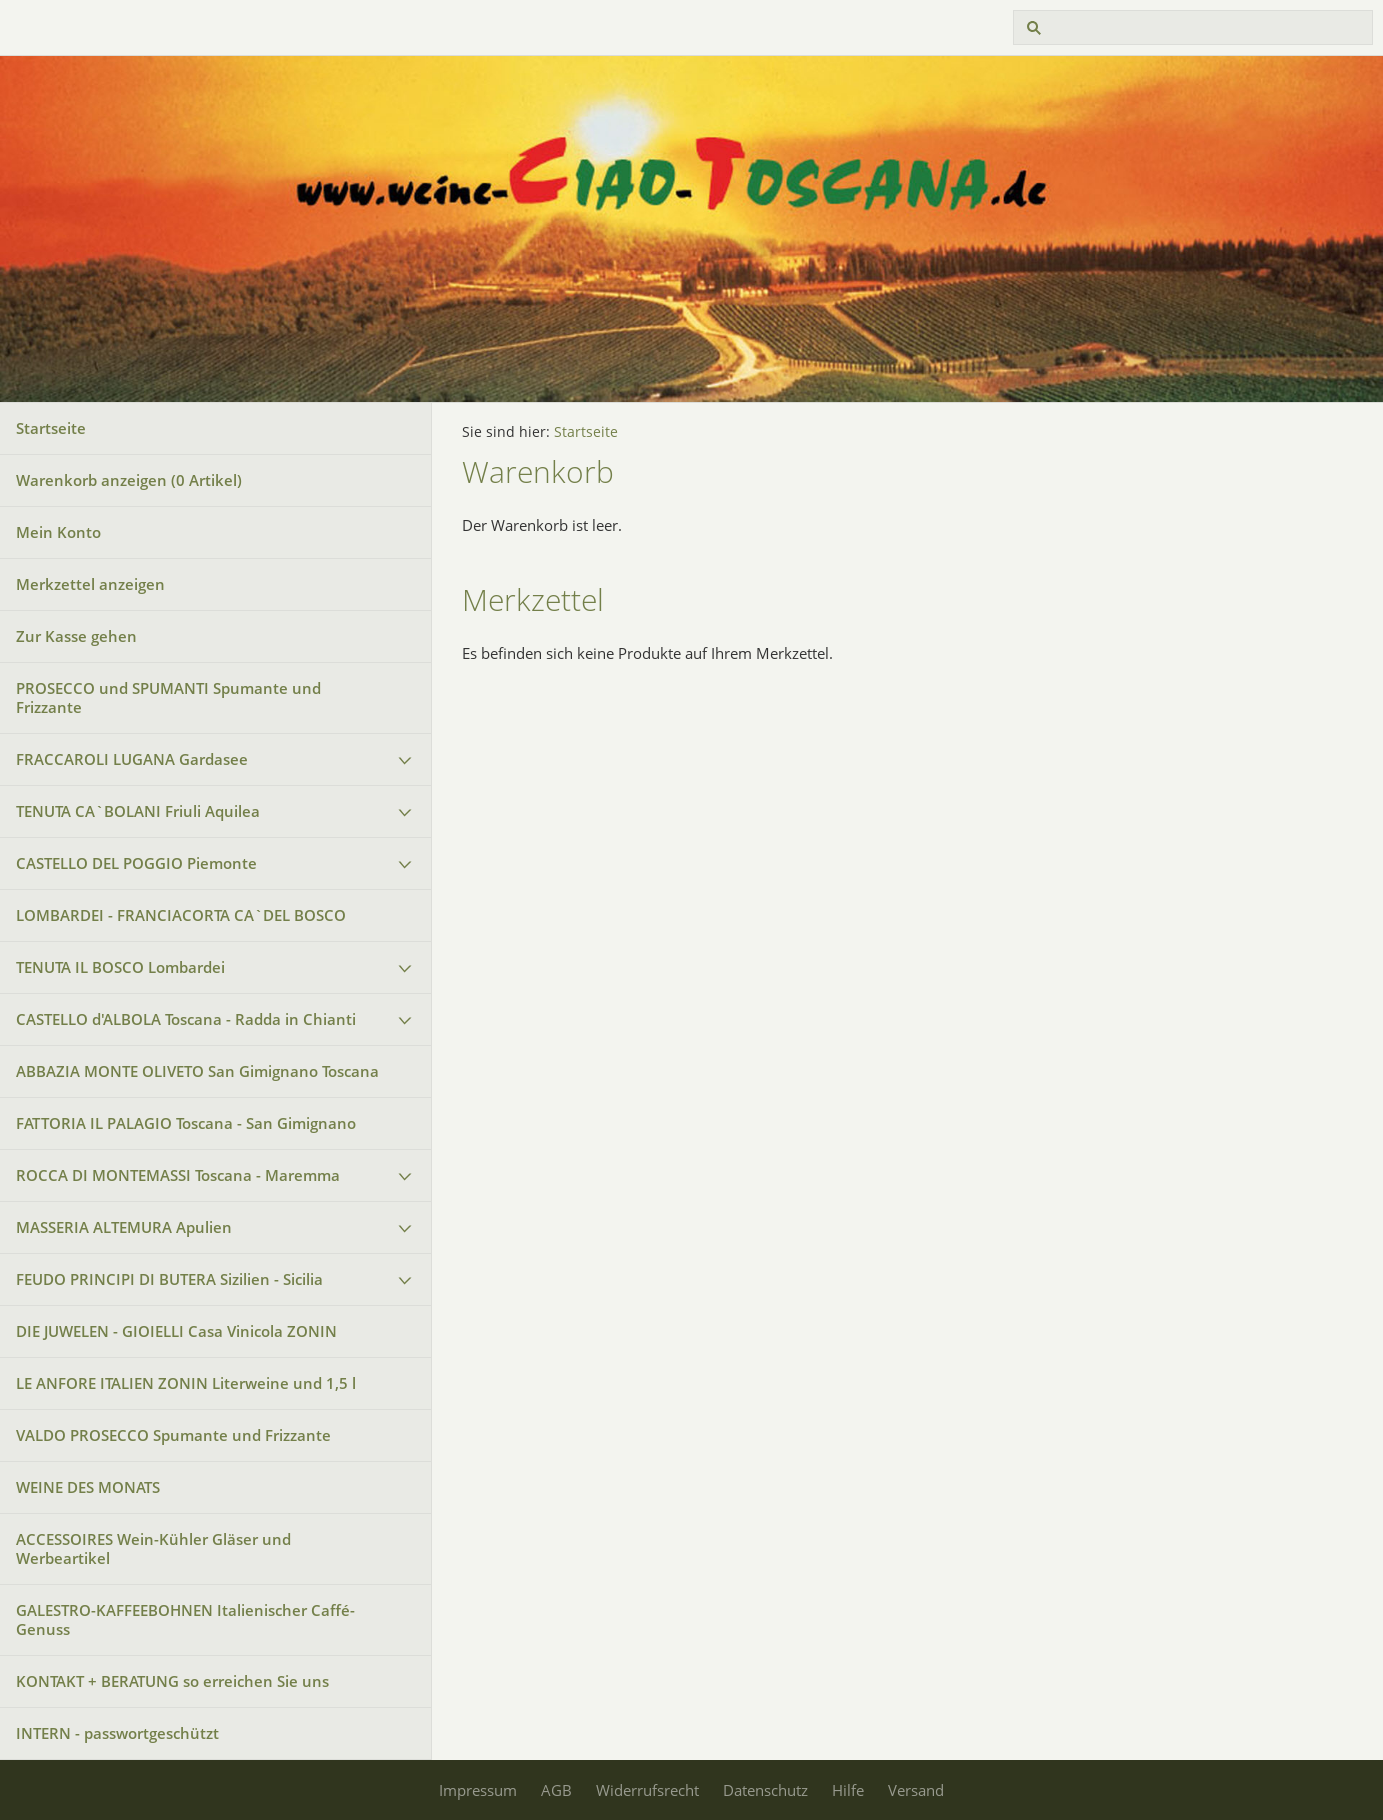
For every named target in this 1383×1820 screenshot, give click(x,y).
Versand (916, 1790)
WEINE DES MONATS (88, 1487)
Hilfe (848, 1790)
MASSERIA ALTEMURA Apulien (124, 1227)
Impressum (478, 1790)
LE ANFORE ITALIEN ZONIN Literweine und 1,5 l (186, 1383)
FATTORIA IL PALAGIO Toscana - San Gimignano (186, 1123)
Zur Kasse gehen (76, 636)
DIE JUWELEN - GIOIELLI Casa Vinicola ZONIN (176, 1331)
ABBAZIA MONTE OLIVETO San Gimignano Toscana (197, 1071)
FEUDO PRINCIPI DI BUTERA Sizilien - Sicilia (169, 1279)
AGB (556, 1790)
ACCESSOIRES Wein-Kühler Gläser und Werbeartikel (153, 1548)
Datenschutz (765, 1790)
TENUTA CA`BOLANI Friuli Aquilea (138, 811)
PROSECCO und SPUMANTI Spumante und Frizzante (168, 697)
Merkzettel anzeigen (90, 584)
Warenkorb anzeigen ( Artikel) (129, 480)
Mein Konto (58, 532)
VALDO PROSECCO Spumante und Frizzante (173, 1435)
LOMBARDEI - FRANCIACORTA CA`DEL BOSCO (181, 915)
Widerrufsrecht (647, 1790)
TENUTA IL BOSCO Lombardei (120, 967)
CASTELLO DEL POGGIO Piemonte (136, 863)
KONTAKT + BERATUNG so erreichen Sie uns (178, 1681)
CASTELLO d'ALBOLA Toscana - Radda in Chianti (186, 1019)
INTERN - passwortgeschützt (117, 1733)
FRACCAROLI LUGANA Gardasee (132, 759)
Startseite (51, 428)
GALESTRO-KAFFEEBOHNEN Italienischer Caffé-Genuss (185, 1619)
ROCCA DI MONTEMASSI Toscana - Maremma (178, 1175)
